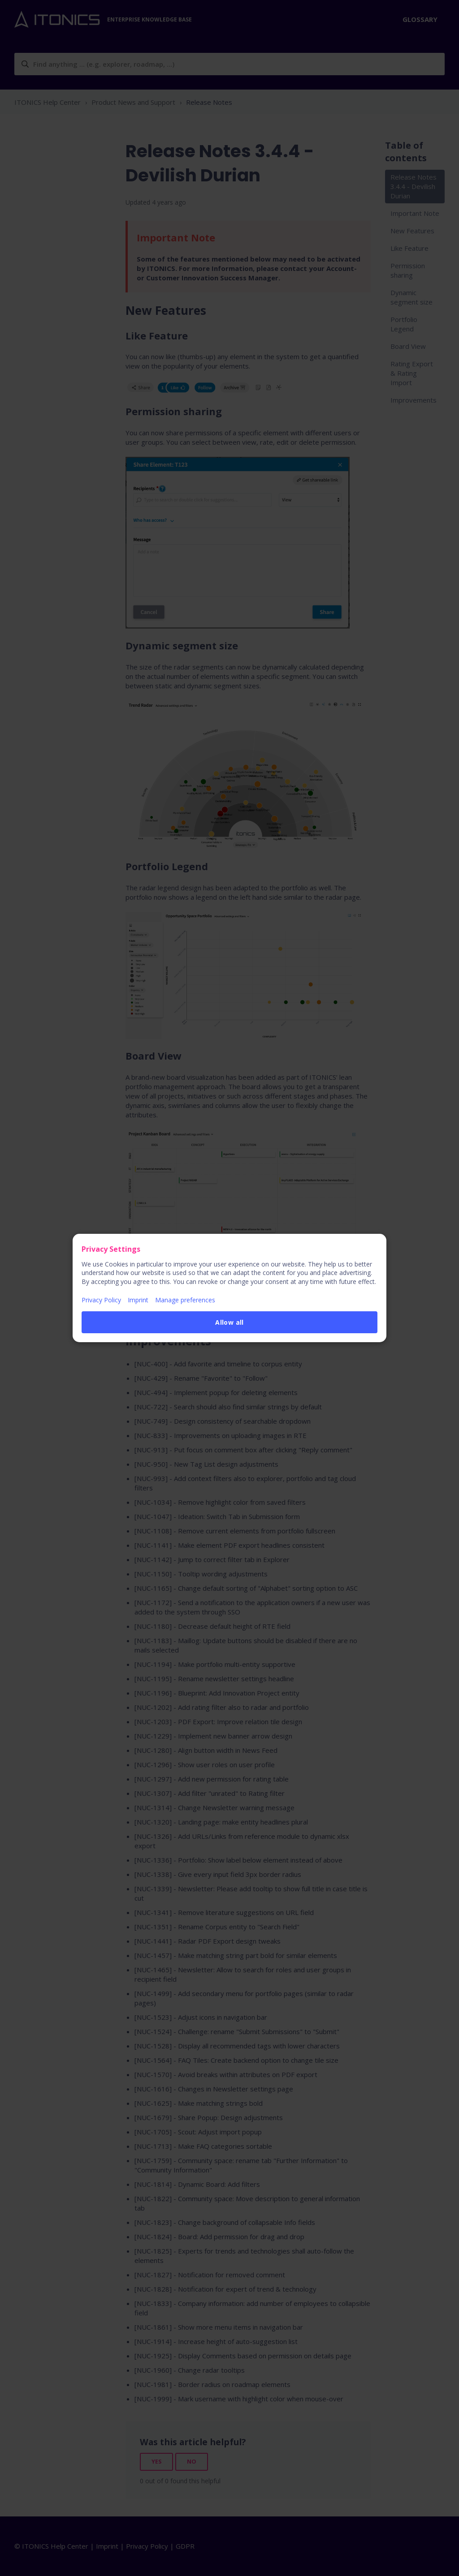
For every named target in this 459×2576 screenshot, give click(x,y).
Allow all (229, 1322)
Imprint (138, 1300)
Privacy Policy (101, 1300)
